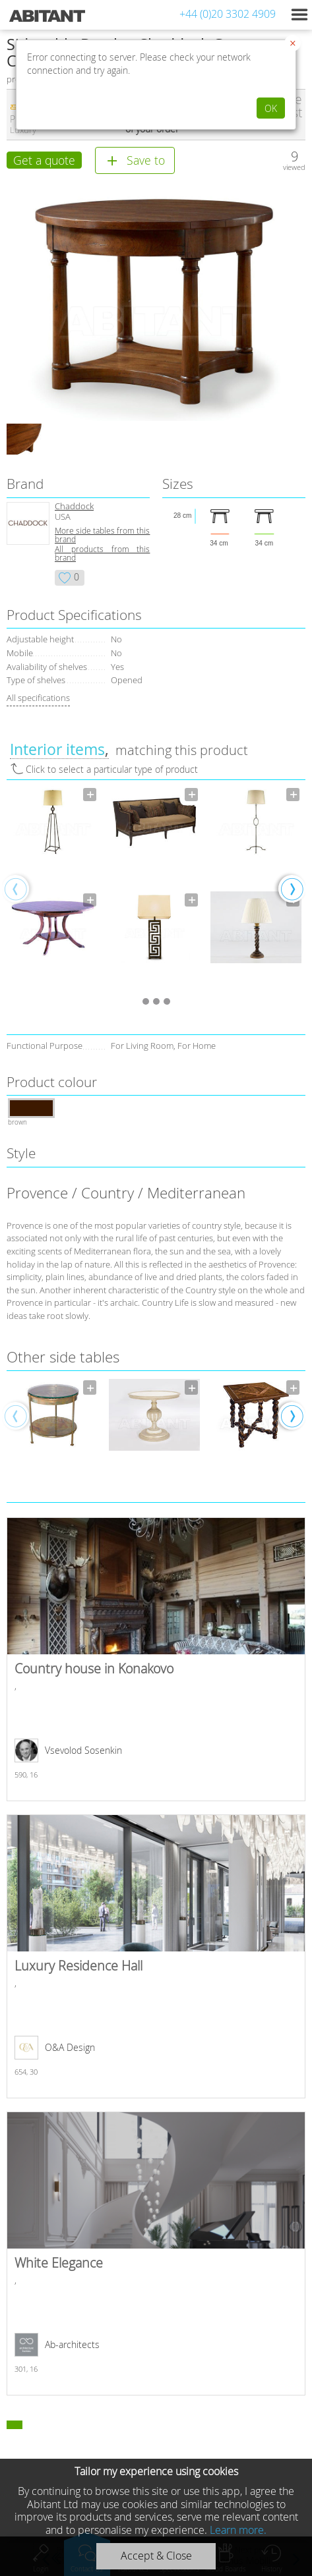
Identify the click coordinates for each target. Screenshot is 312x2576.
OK (271, 108)
